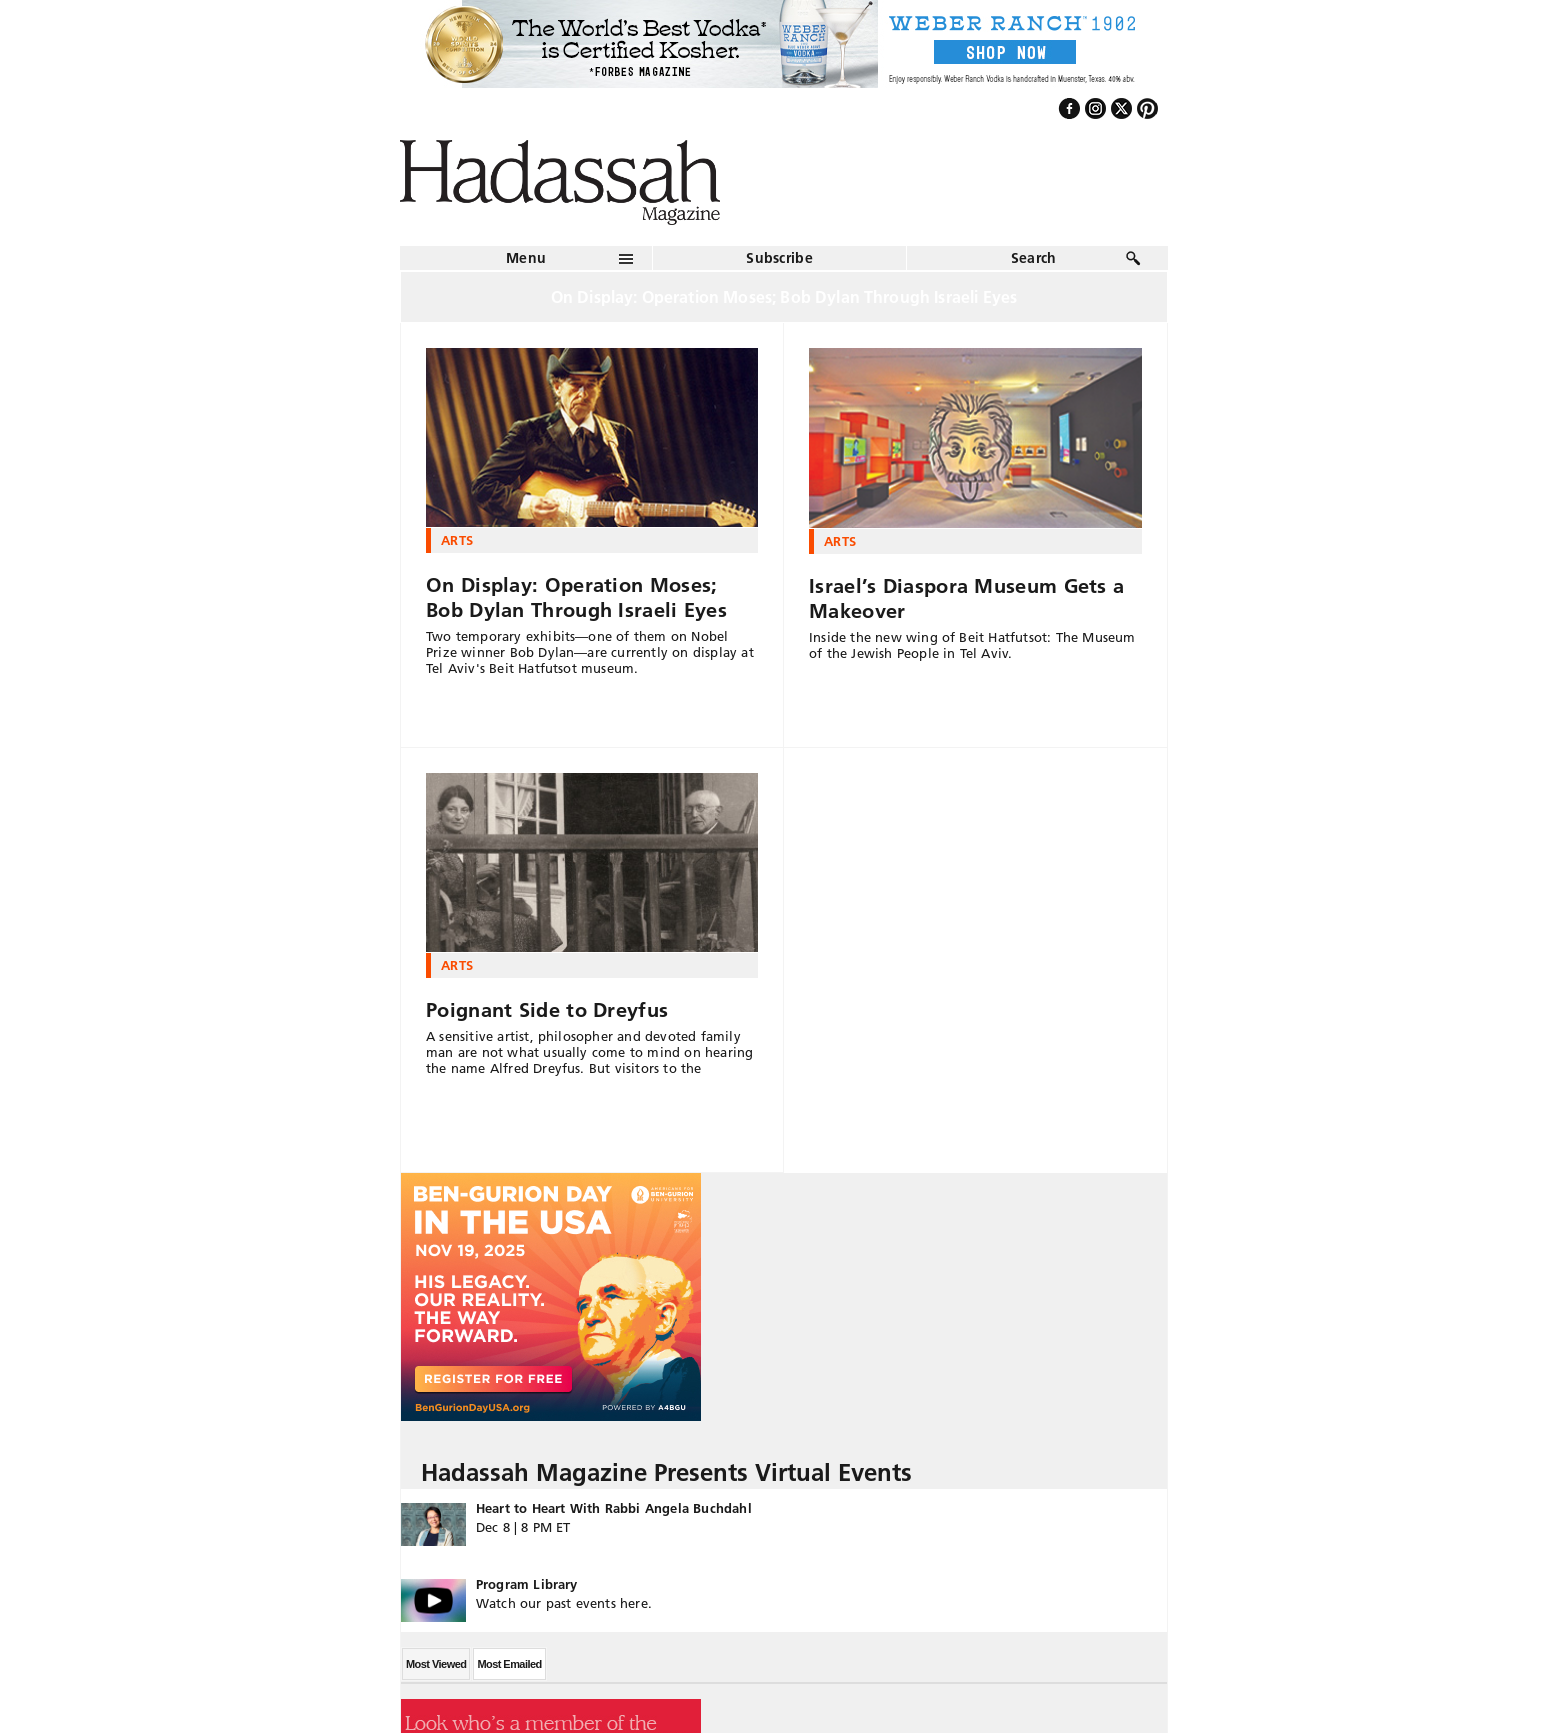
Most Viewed (436, 1664)
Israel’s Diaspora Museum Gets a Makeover (966, 598)
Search (1034, 258)
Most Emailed (509, 1664)
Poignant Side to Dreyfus (547, 1010)
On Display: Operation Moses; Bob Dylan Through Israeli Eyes (576, 597)
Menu (526, 258)
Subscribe (779, 258)
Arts (457, 540)
